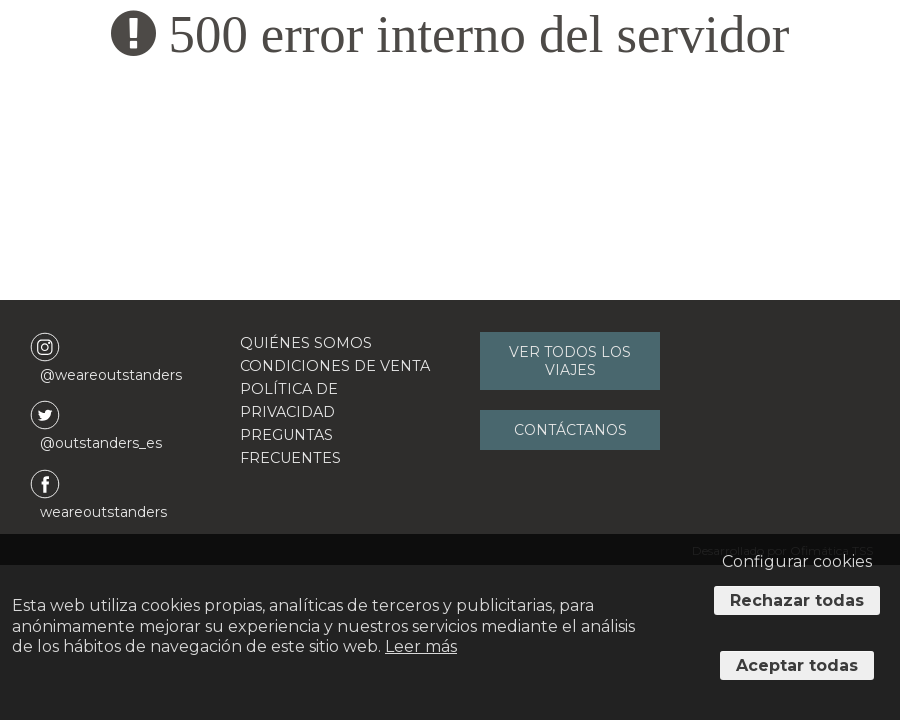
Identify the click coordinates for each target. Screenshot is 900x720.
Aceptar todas (797, 665)
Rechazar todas (797, 600)
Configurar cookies (797, 561)
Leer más (421, 646)
